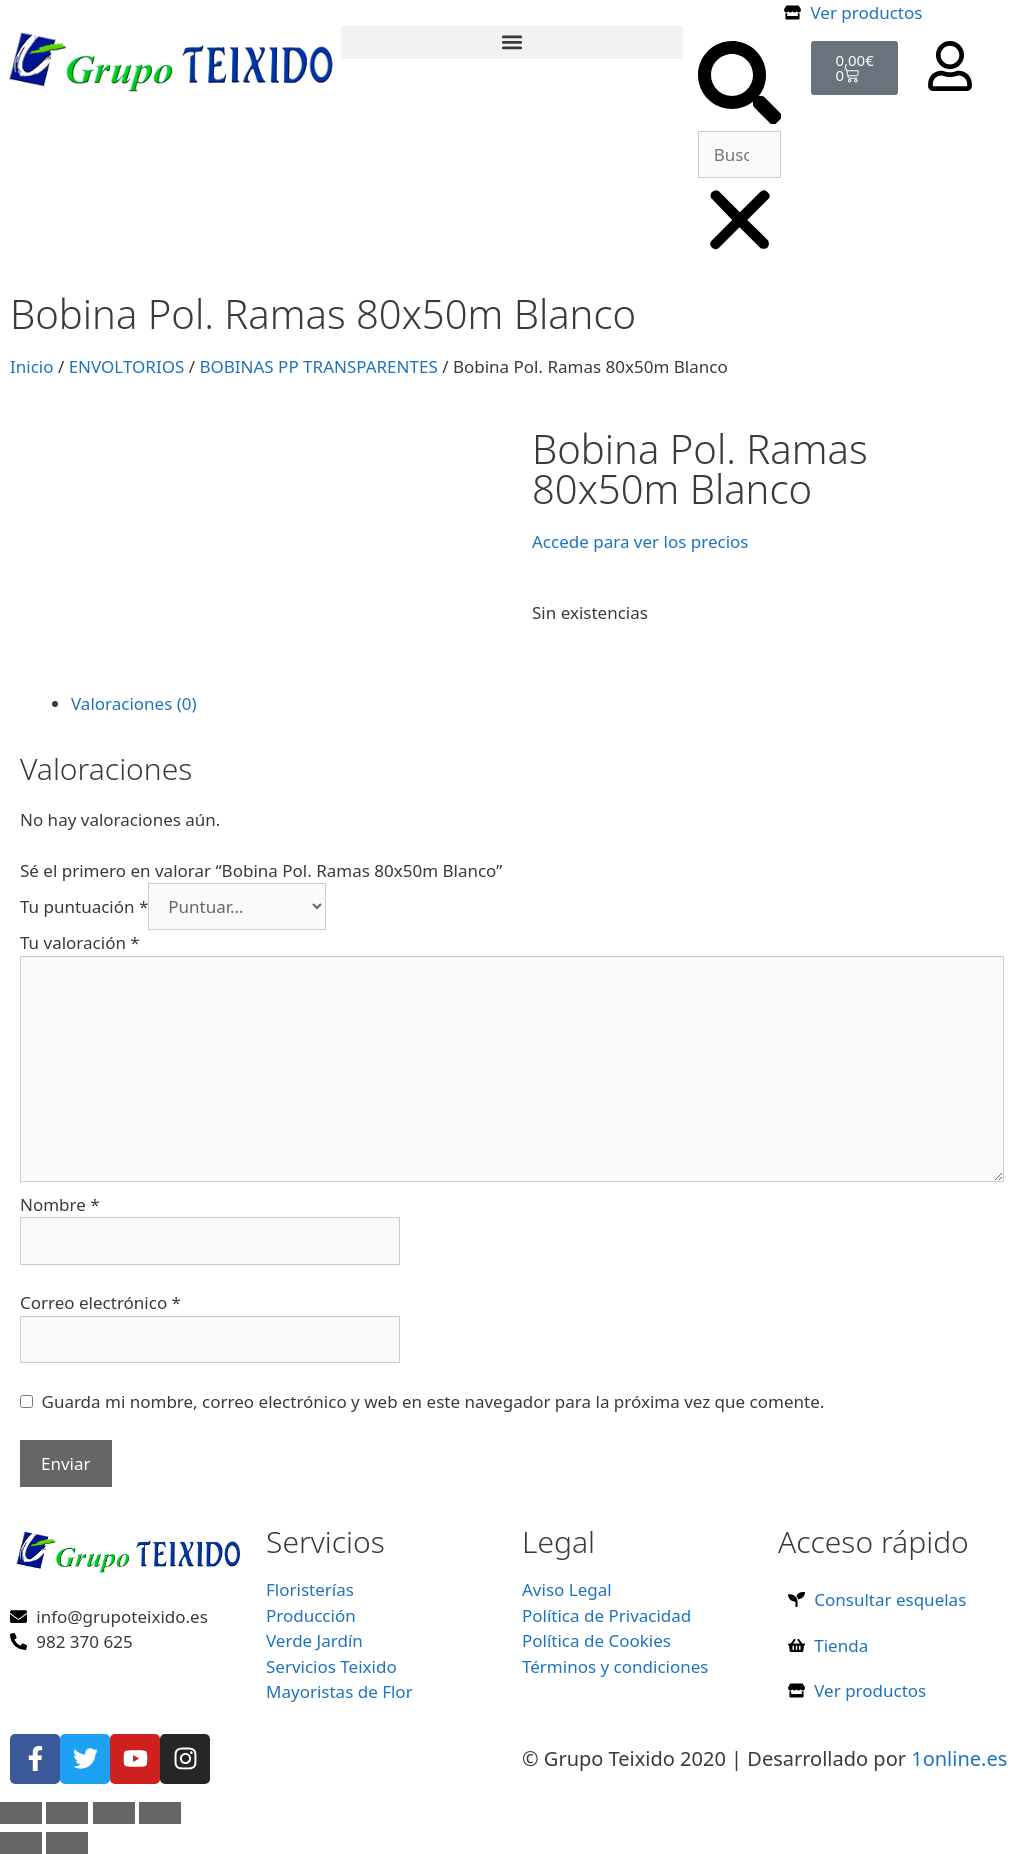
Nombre (60, 1204)
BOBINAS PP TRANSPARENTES (318, 366)
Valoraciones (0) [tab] (134, 703)
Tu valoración (80, 942)
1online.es (959, 1758)
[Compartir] (114, 1813)
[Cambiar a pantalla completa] (67, 1813)
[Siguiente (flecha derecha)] (67, 1843)
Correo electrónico (100, 1302)
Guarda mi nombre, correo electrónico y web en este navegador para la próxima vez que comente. (433, 1401)
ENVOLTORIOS (127, 366)
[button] (511, 42)
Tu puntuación (84, 906)
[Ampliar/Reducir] (21, 1813)
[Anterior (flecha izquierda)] (21, 1843)
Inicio (32, 366)
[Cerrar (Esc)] (160, 1813)
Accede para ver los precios (640, 541)
